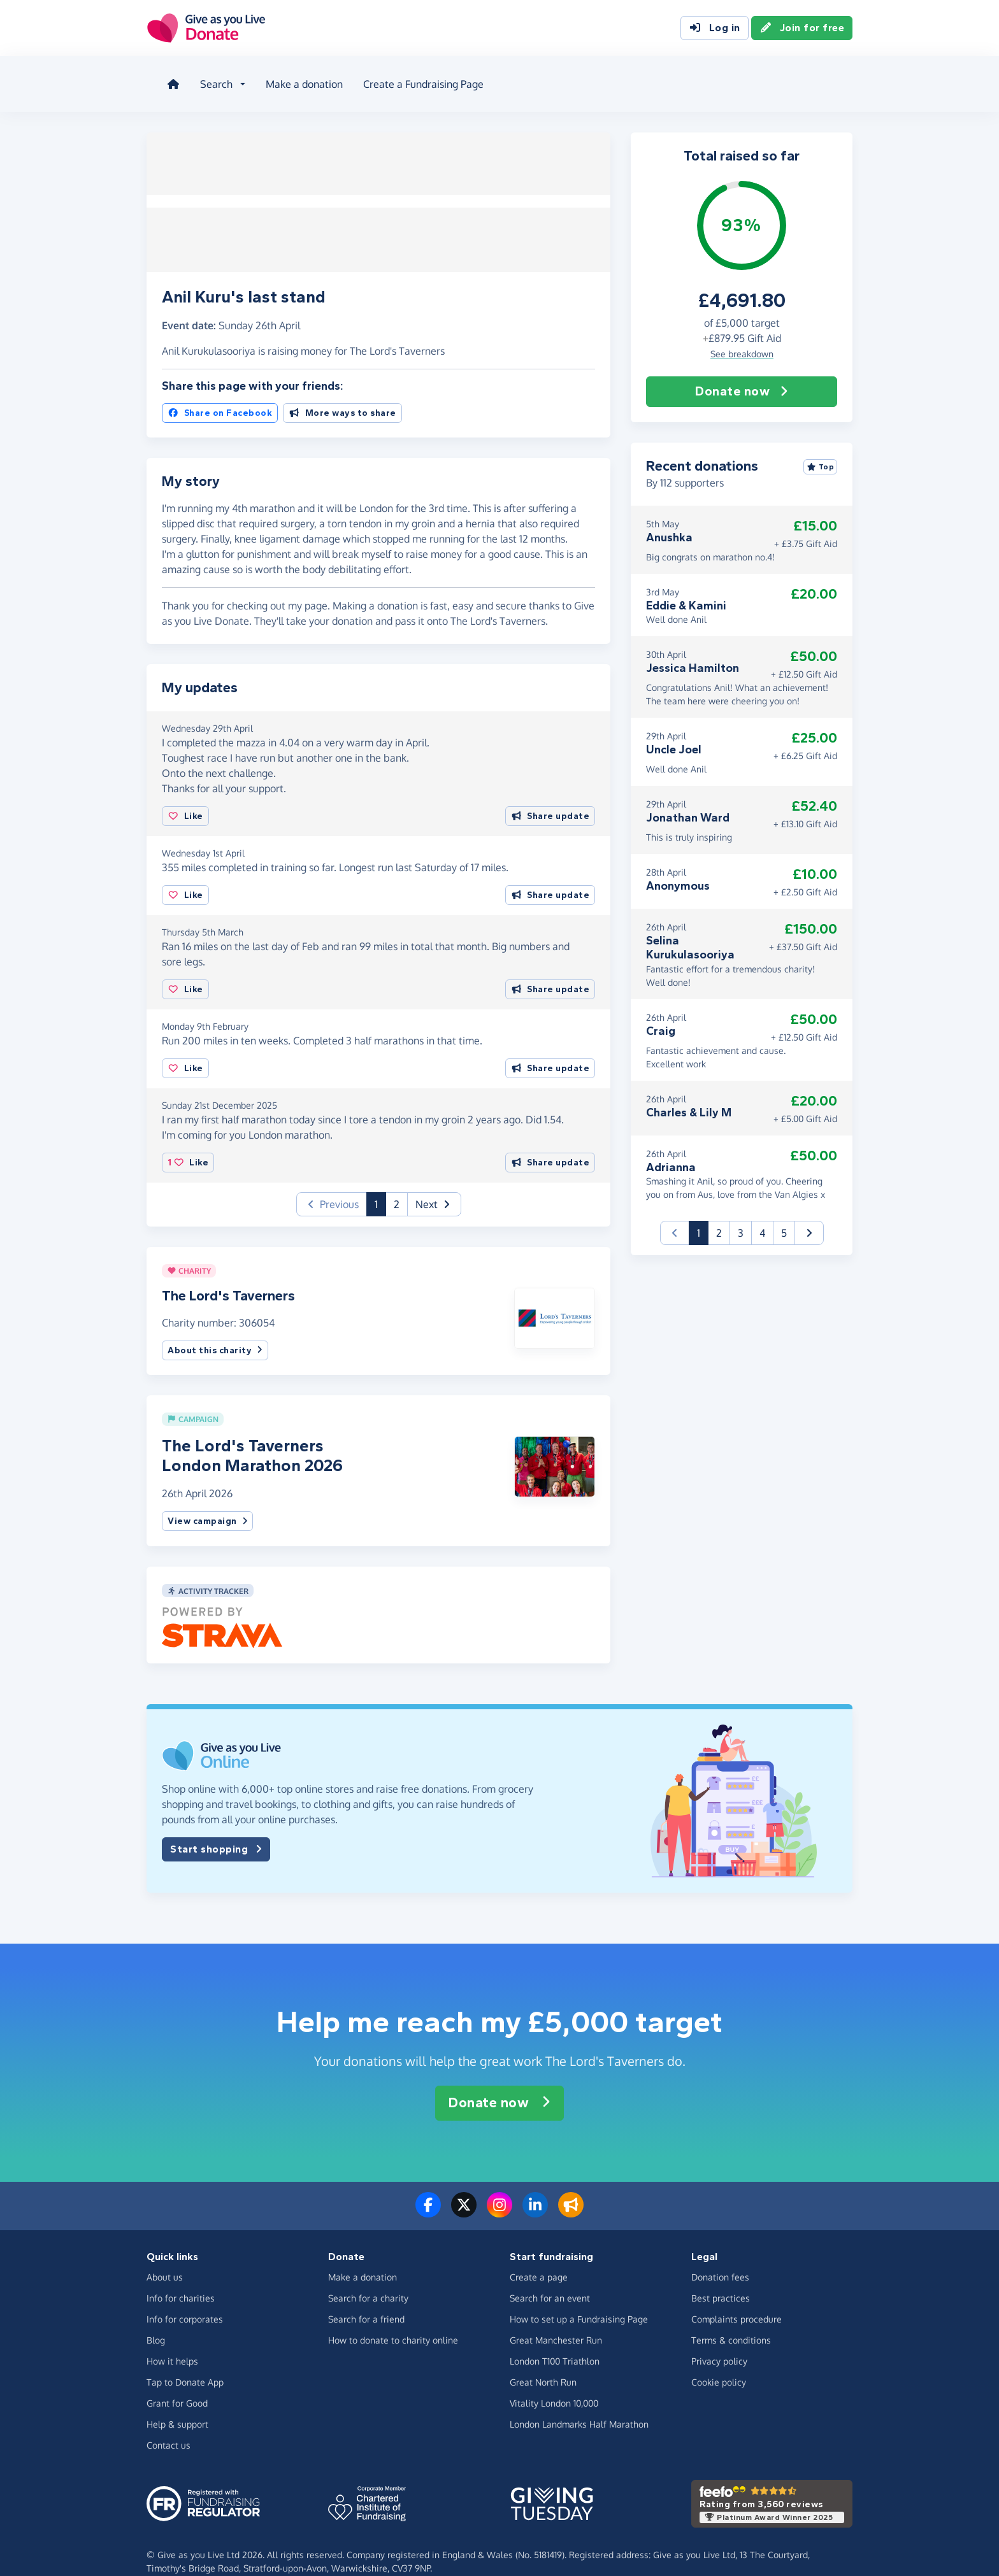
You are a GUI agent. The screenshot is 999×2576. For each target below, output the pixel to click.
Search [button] (206, 79)
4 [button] (762, 1217)
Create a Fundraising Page (413, 79)
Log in (714, 30)
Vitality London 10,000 (554, 2384)
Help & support (177, 2405)
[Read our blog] (571, 2193)
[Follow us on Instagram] (499, 2193)
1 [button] (380, 1184)
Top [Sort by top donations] (821, 451)
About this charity (215, 1331)
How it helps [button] (522, 79)
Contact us (168, 2426)
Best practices (720, 2279)
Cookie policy (718, 2363)
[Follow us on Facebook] (428, 2193)
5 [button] (784, 1217)
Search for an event (550, 2279)
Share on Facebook (220, 394)
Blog (594, 79)
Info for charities (181, 2279)
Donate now (741, 376)
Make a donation (294, 79)
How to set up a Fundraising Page (579, 2300)
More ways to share (342, 394)
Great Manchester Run (556, 2321)
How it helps (172, 2342)
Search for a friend (366, 2300)
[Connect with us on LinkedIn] (535, 2193)
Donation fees (720, 2257)
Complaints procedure (736, 2300)
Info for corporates (185, 2300)
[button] (434, 1185)
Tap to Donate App (185, 2363)
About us (645, 79)
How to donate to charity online (393, 2321)
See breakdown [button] (741, 338)
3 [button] (741, 1217)
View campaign (207, 1502)
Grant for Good (177, 2384)
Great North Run (543, 2363)
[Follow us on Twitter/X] (464, 2193)
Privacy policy (719, 2342)
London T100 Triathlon (555, 2342)
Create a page (539, 2257)
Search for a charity (368, 2279)
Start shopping (216, 1830)
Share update (550, 797)
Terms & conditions (731, 2321)
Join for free (802, 30)
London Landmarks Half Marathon (579, 2405)
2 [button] (396, 1185)
